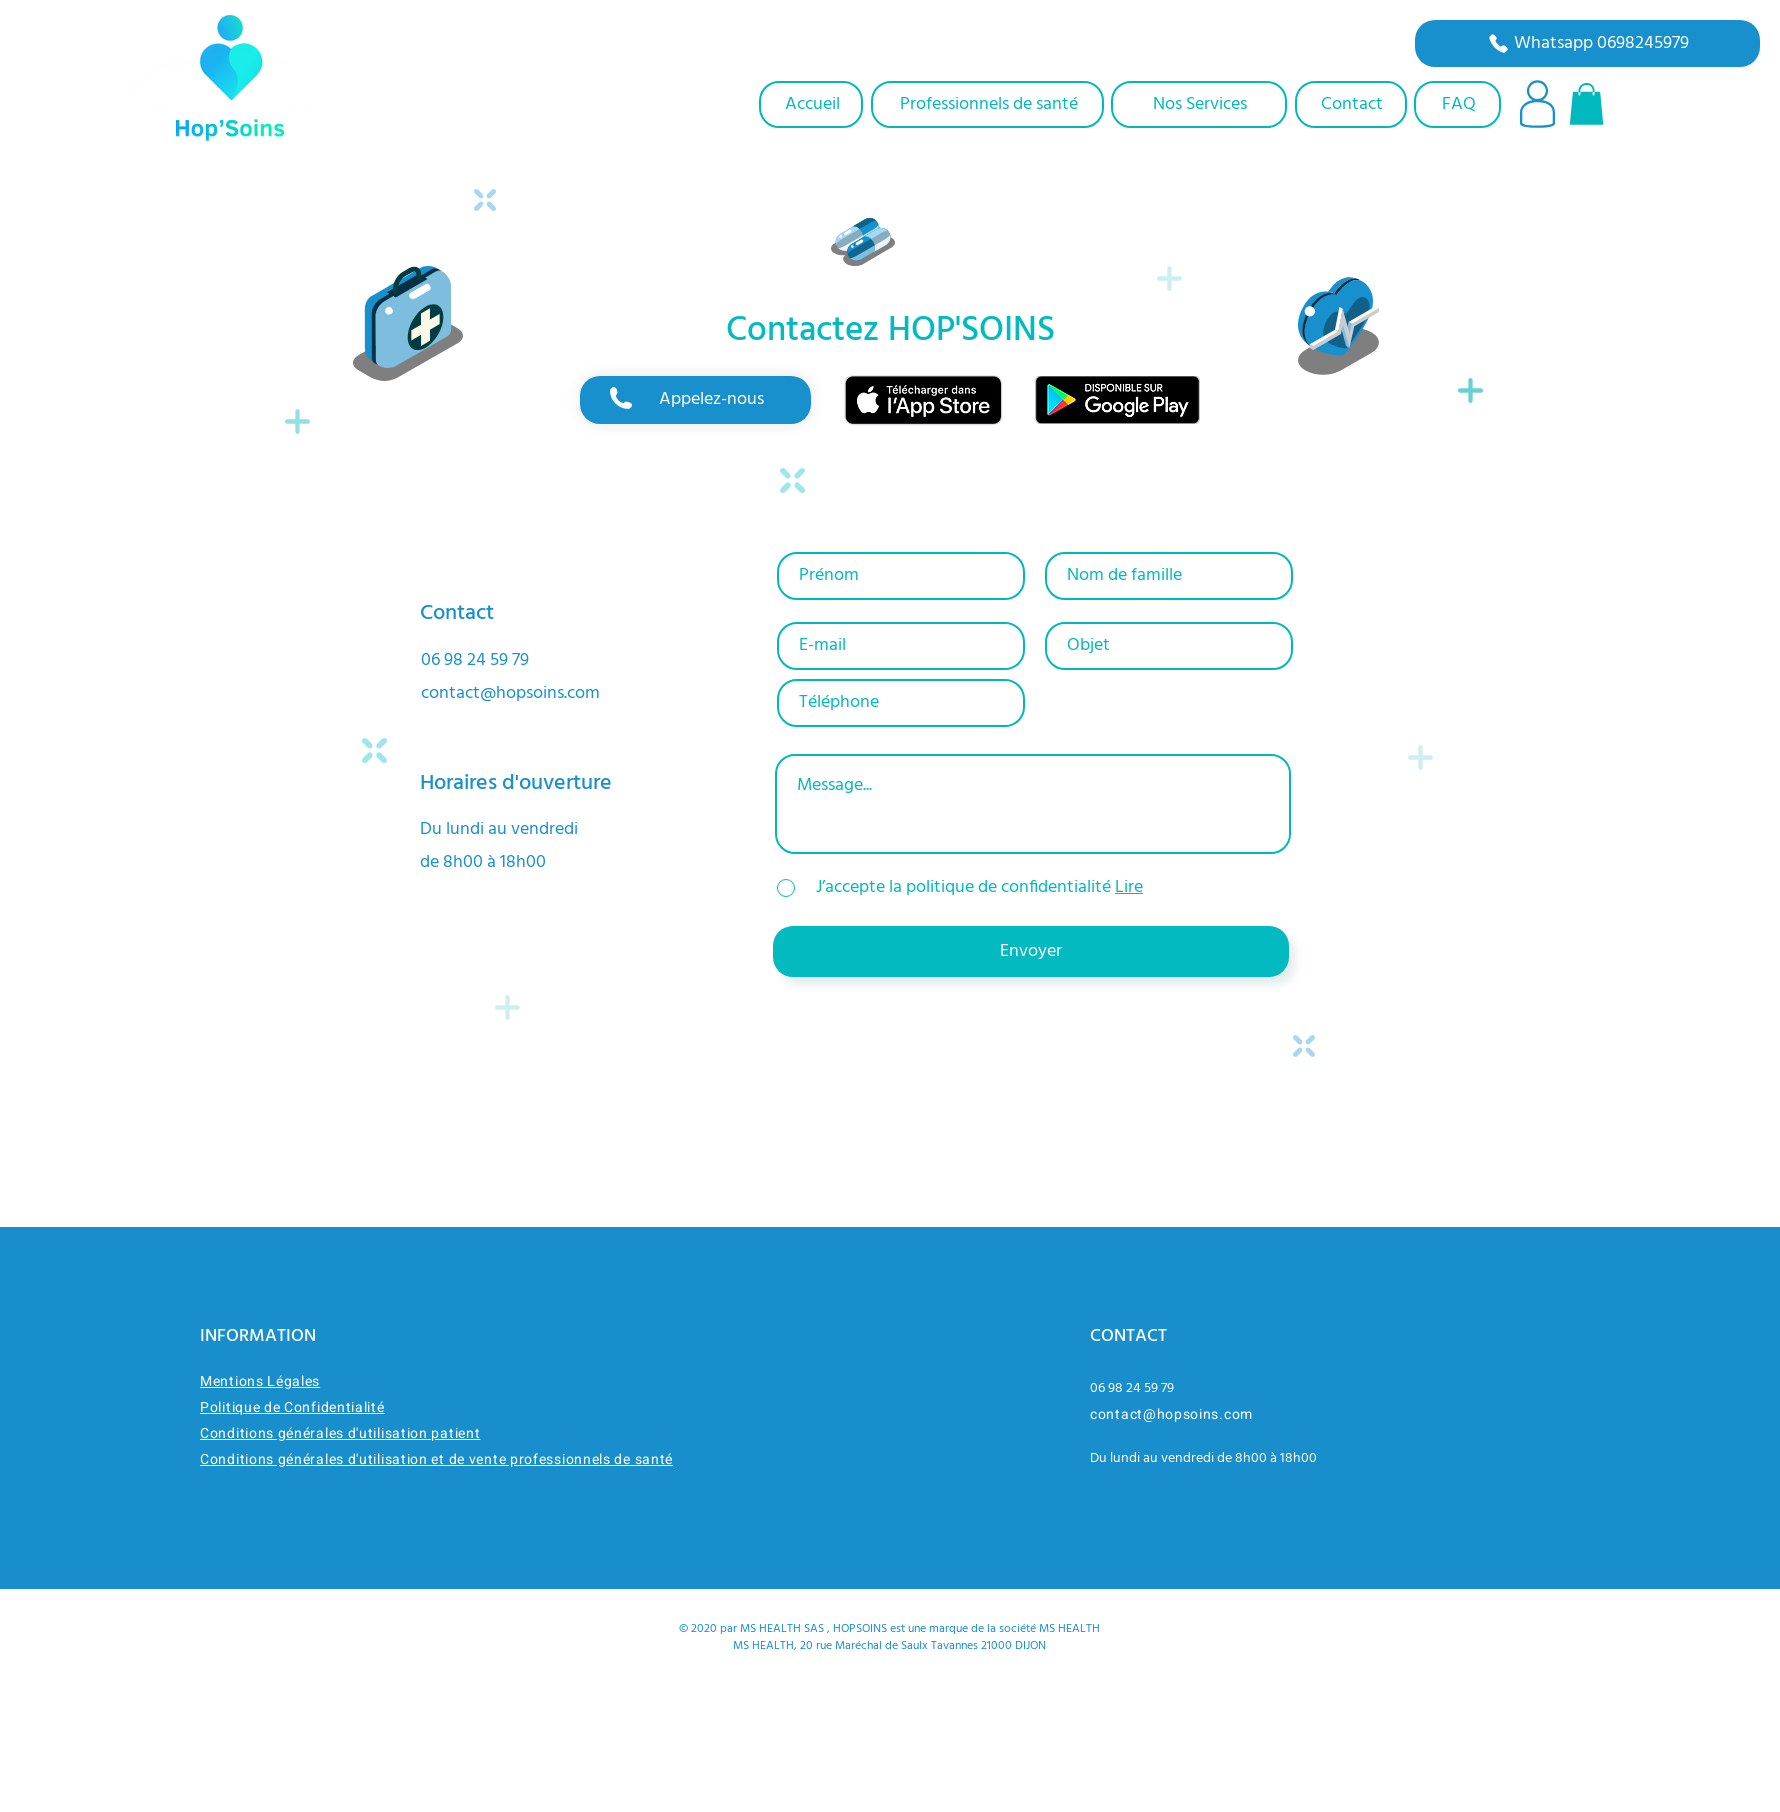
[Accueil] (811, 104)
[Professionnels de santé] (987, 104)
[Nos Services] (1199, 104)
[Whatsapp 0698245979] (1587, 43)
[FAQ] (1457, 104)
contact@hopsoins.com (510, 693)
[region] (695, 400)
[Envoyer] (1031, 951)
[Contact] (1351, 104)
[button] (1586, 104)
